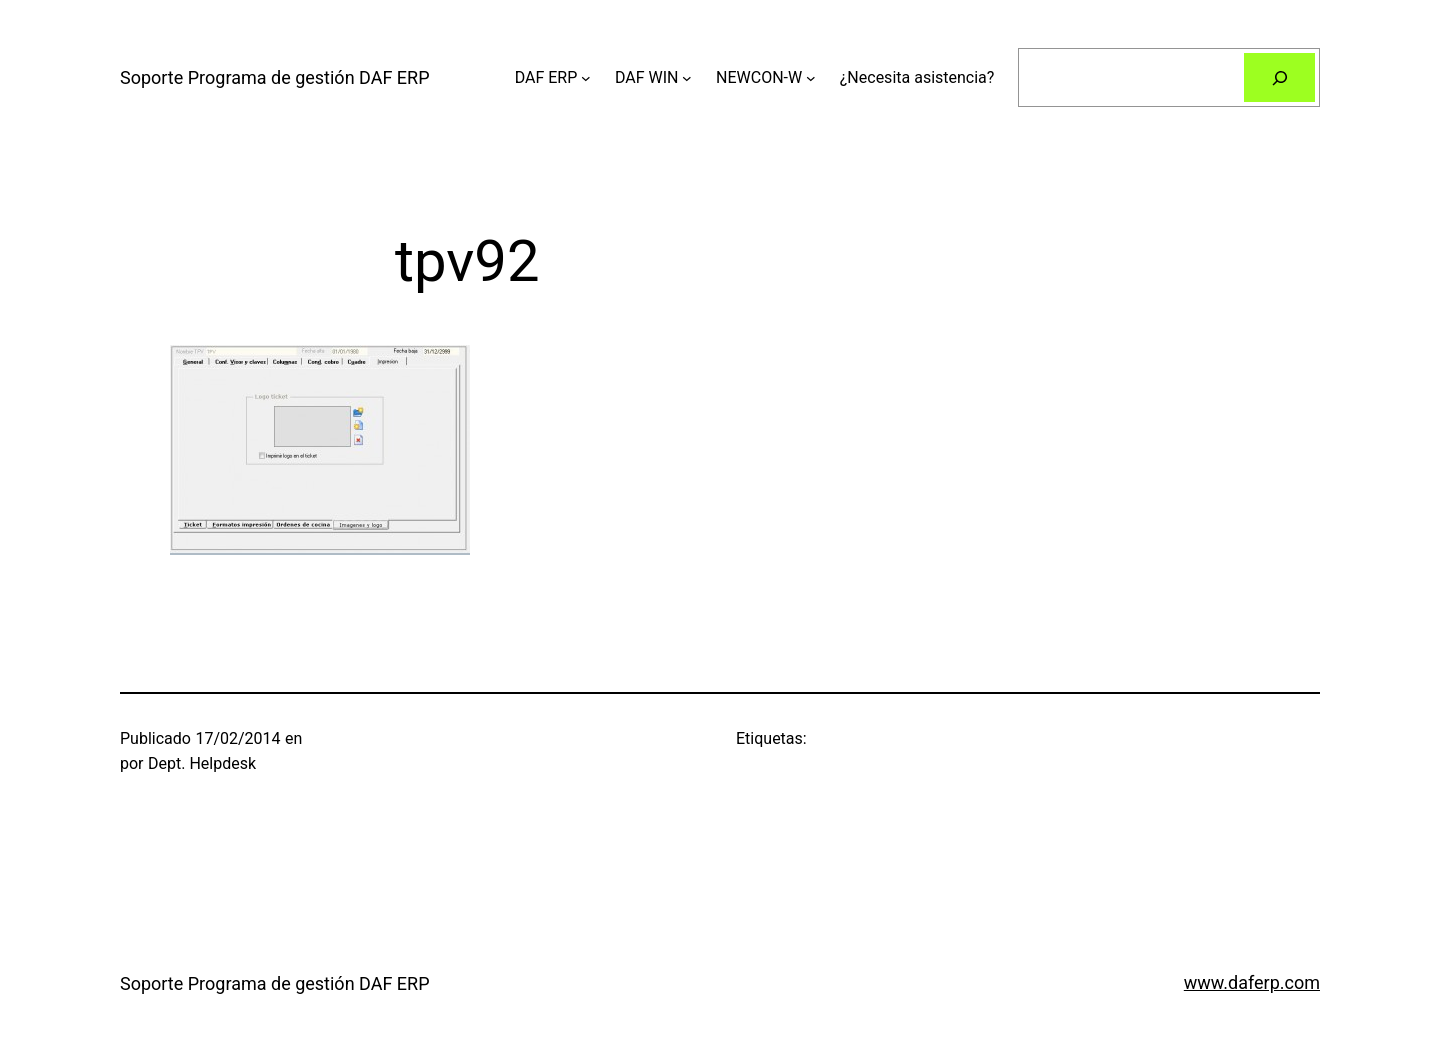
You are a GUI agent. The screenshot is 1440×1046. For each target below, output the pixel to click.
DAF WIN (647, 77)
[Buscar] (1279, 77)
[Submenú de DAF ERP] (586, 78)
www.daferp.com (1252, 982)
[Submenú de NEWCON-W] (811, 78)
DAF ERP (546, 77)
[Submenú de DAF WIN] (687, 78)
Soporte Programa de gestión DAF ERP (275, 77)
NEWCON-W (759, 77)
